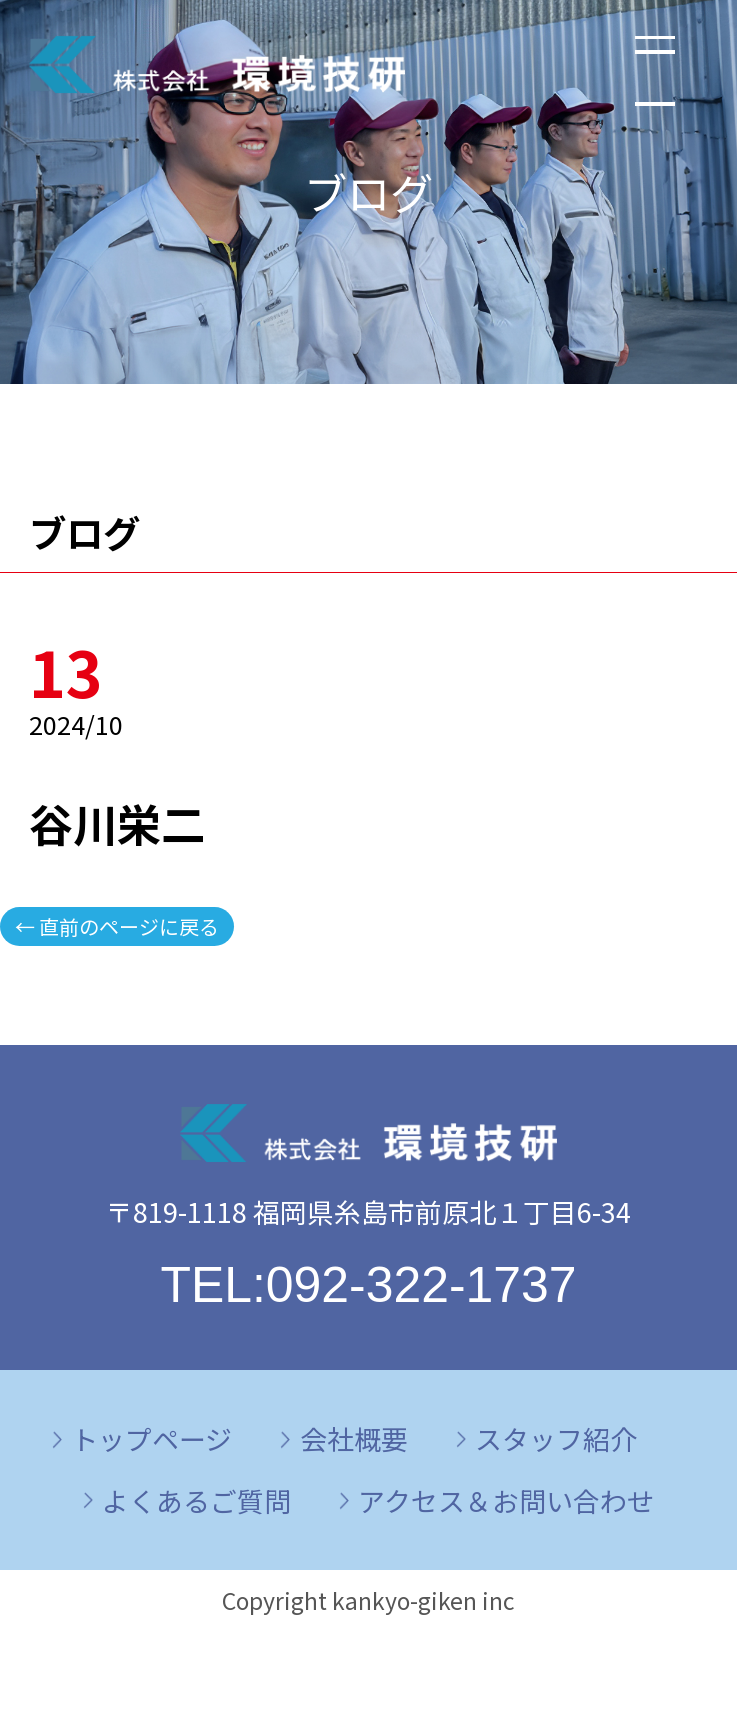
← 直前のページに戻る (117, 926)
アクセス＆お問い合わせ (506, 1500)
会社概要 (354, 1438)
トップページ (151, 1438)
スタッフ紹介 (556, 1438)
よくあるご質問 (196, 1500)
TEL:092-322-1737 (368, 1285)
